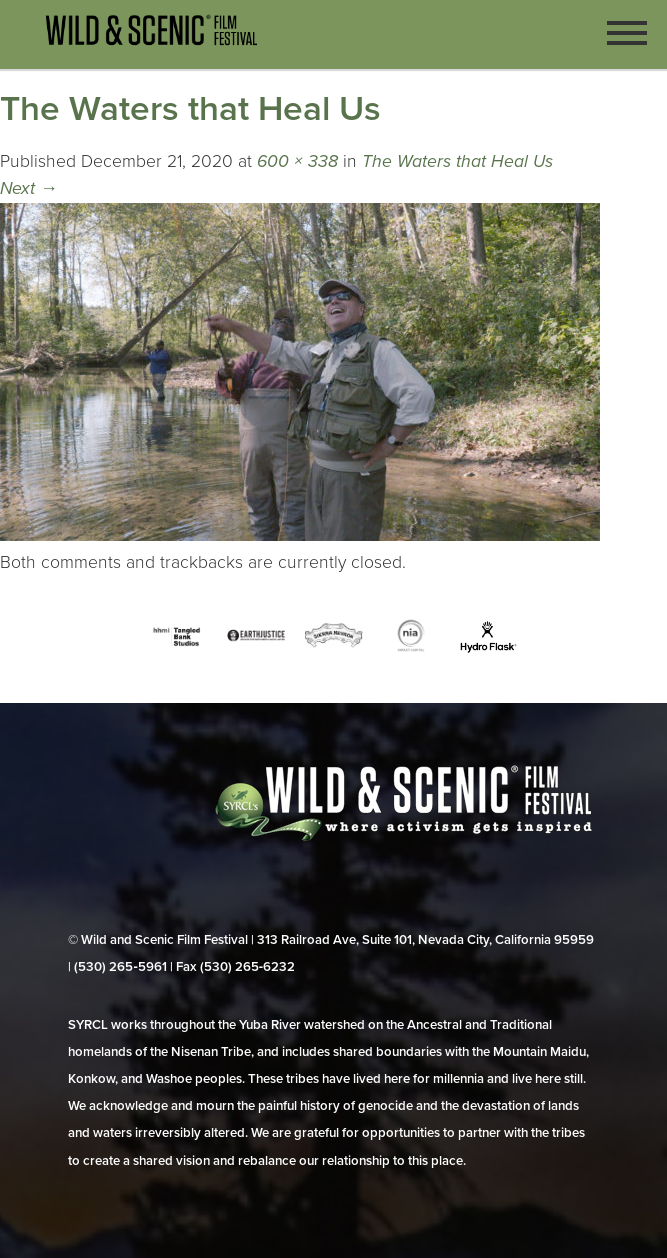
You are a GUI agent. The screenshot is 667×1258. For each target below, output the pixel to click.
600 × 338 (297, 161)
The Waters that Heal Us (457, 161)
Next (29, 188)
